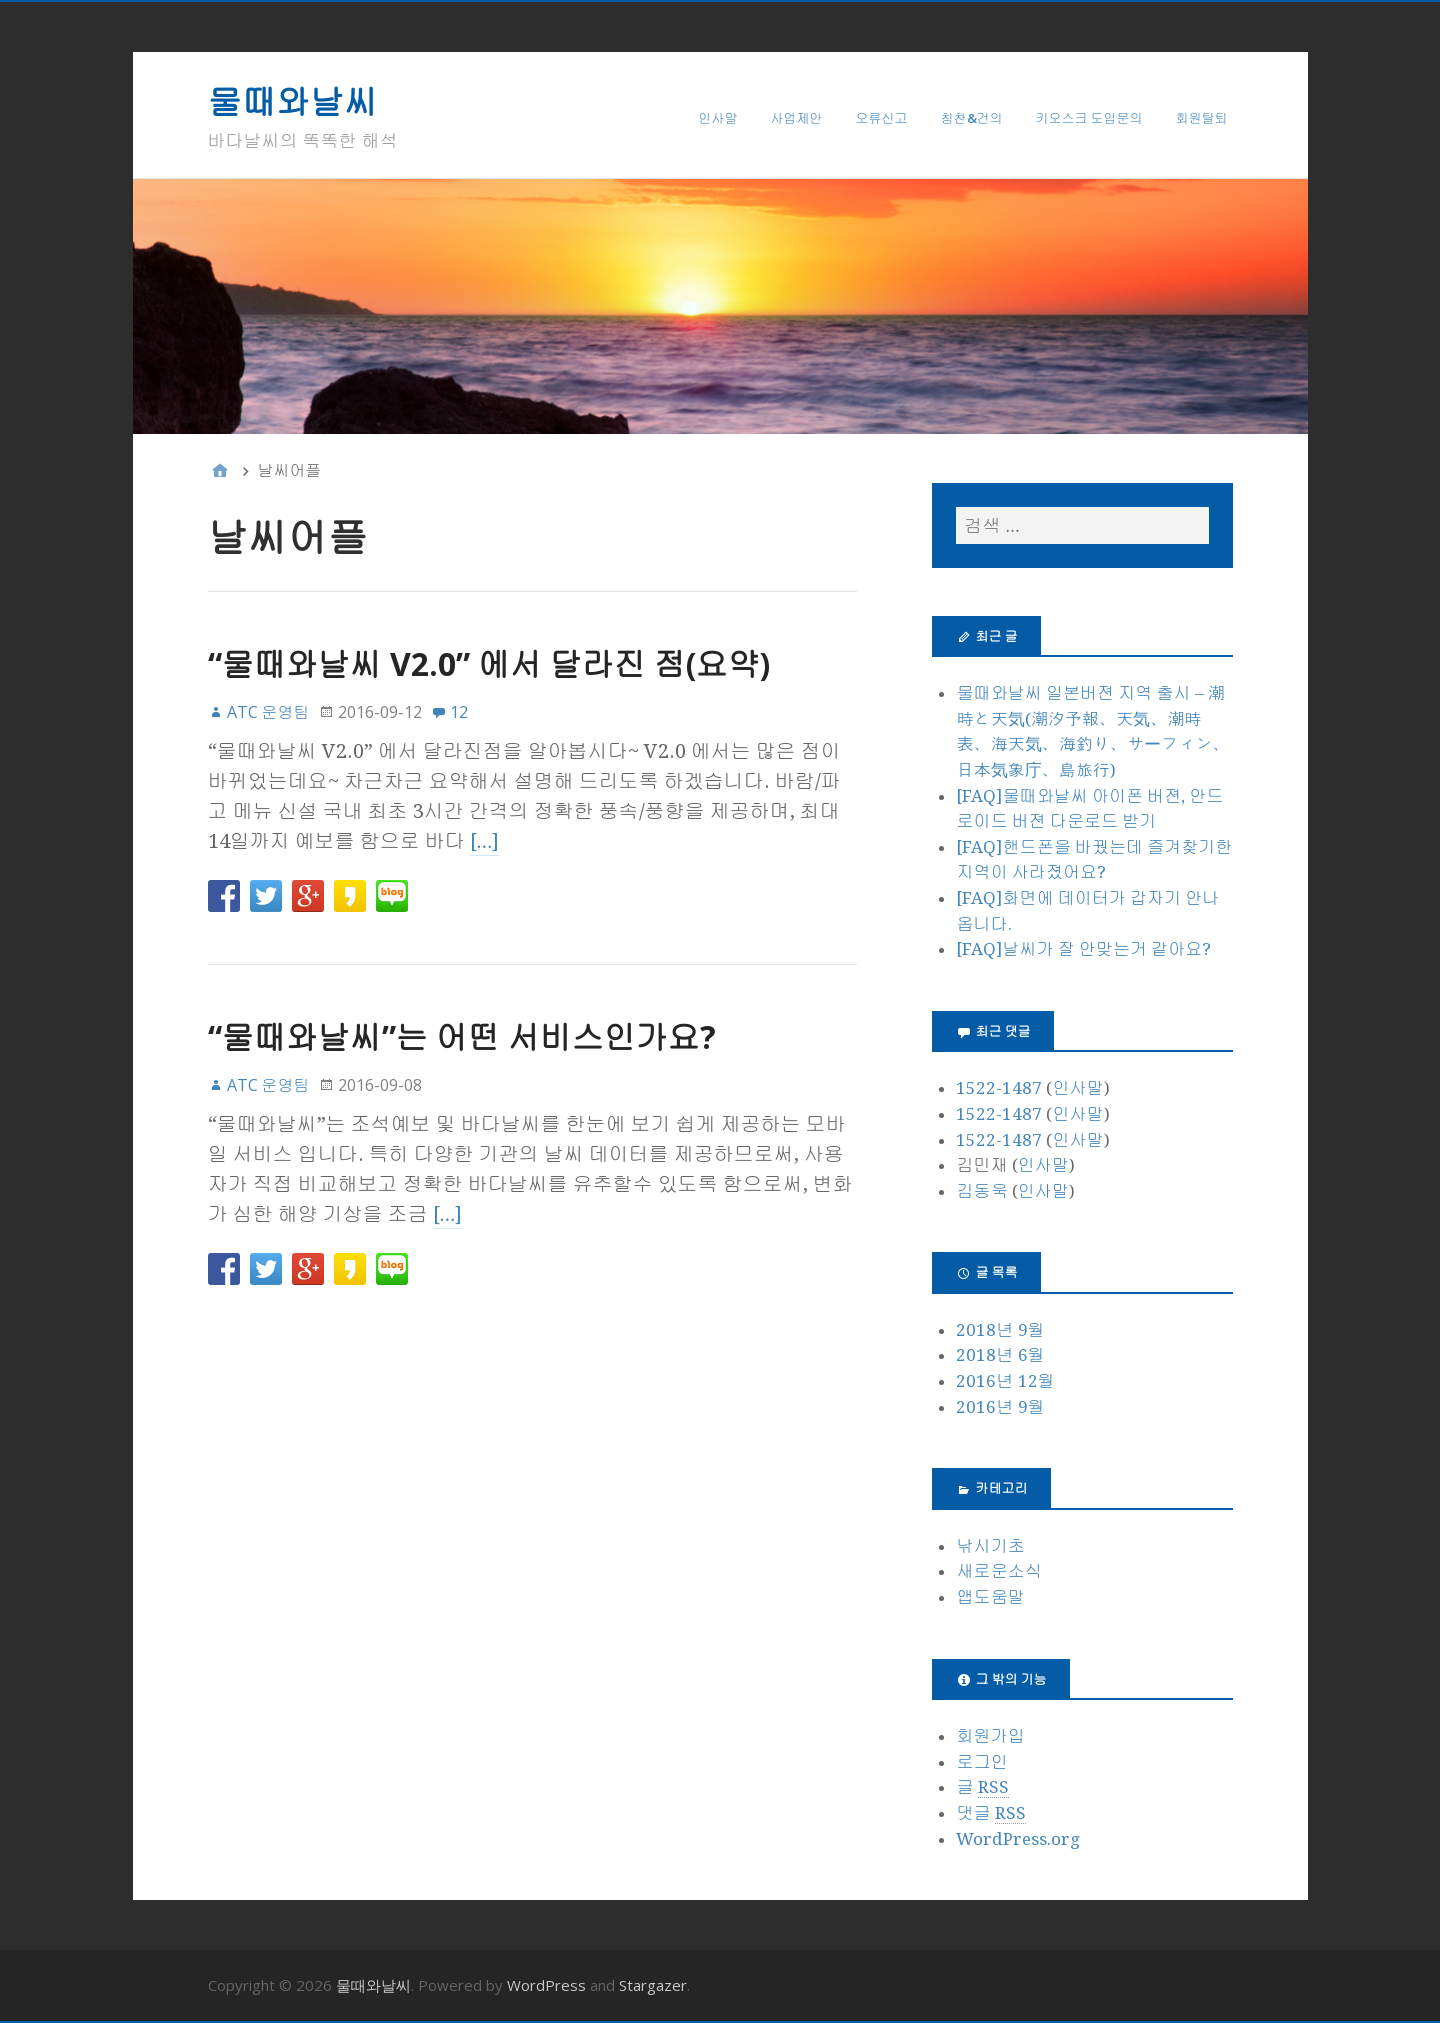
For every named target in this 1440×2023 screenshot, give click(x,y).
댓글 (990, 1813)
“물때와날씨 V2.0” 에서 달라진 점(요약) (489, 663)
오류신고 (882, 118)
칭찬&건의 (972, 118)
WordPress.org (1018, 1839)
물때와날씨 (293, 101)
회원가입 (990, 1736)
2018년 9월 (1000, 1330)
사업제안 (797, 118)
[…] (485, 841)
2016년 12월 (1005, 1381)
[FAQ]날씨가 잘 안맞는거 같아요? (1083, 949)
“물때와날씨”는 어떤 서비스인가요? (462, 1036)
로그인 (981, 1762)
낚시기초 (990, 1546)
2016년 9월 (1000, 1407)
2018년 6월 (1000, 1355)
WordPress (546, 1985)
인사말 (718, 118)
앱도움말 (990, 1597)
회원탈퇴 (1202, 118)
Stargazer (653, 1985)
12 (459, 712)
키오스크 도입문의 (1089, 118)
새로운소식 (998, 1571)
